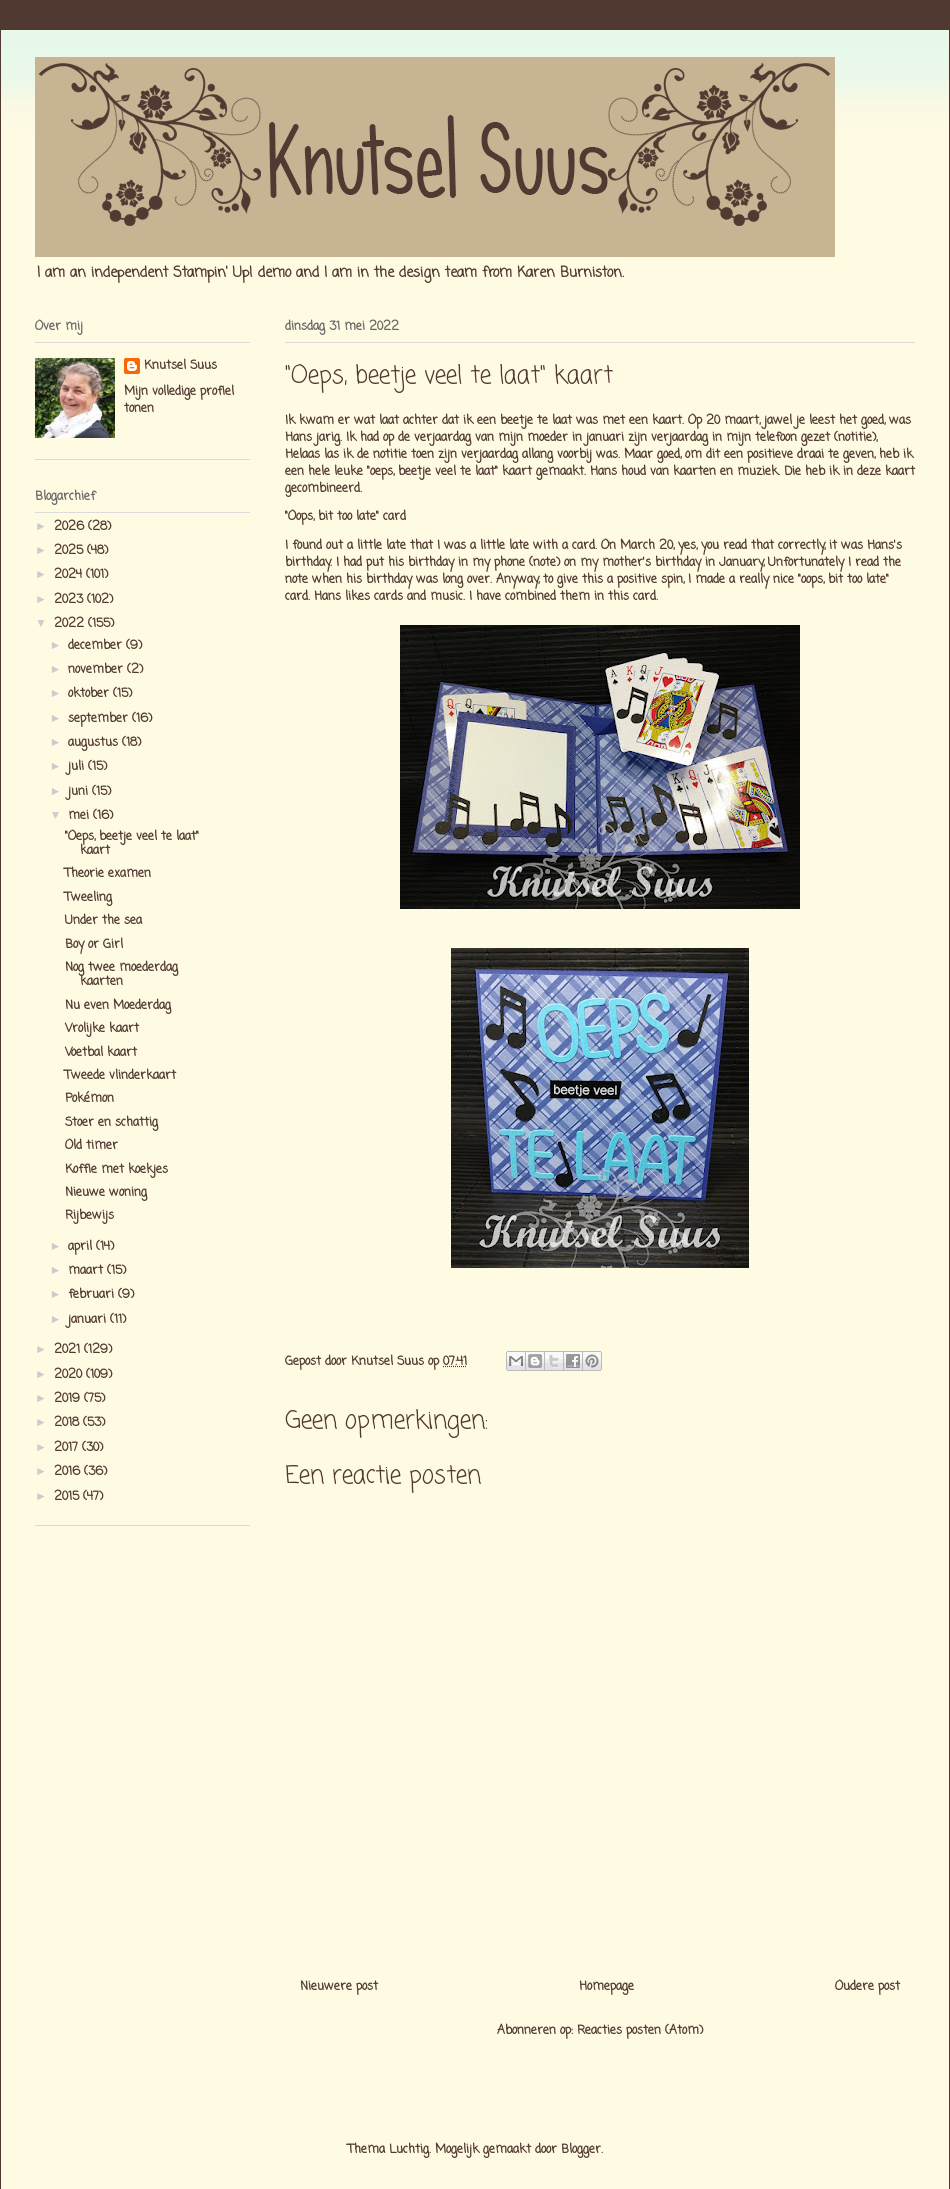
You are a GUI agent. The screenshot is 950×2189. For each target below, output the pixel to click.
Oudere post (867, 1987)
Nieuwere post (339, 1987)
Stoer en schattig (111, 1123)
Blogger (581, 2150)
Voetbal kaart (101, 1053)
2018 (68, 1423)
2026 (71, 527)
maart (87, 1271)
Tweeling (88, 898)
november (97, 670)
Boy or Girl (94, 945)
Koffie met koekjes (116, 1170)
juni (80, 792)
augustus (95, 743)
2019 (69, 1399)
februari (93, 1295)
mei (80, 816)
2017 (68, 1448)
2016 (69, 1472)
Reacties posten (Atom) (640, 2031)
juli (78, 767)
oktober (90, 694)
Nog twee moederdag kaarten (121, 975)
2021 (69, 1350)
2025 (70, 551)
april (82, 1247)
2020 (70, 1375)
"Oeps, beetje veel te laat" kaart (132, 844)
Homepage (606, 1987)
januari (89, 1320)
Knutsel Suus (180, 366)
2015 (68, 1497)
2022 (71, 624)
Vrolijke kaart (102, 1029)
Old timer (91, 1146)
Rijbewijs (89, 1216)
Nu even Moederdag (118, 1006)
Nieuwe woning (106, 1193)
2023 (70, 600)
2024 (70, 575)
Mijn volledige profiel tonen (179, 400)
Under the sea (103, 921)
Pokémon (89, 1099)
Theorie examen (108, 874)
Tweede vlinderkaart (120, 1076)
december (97, 646)
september (100, 719)
